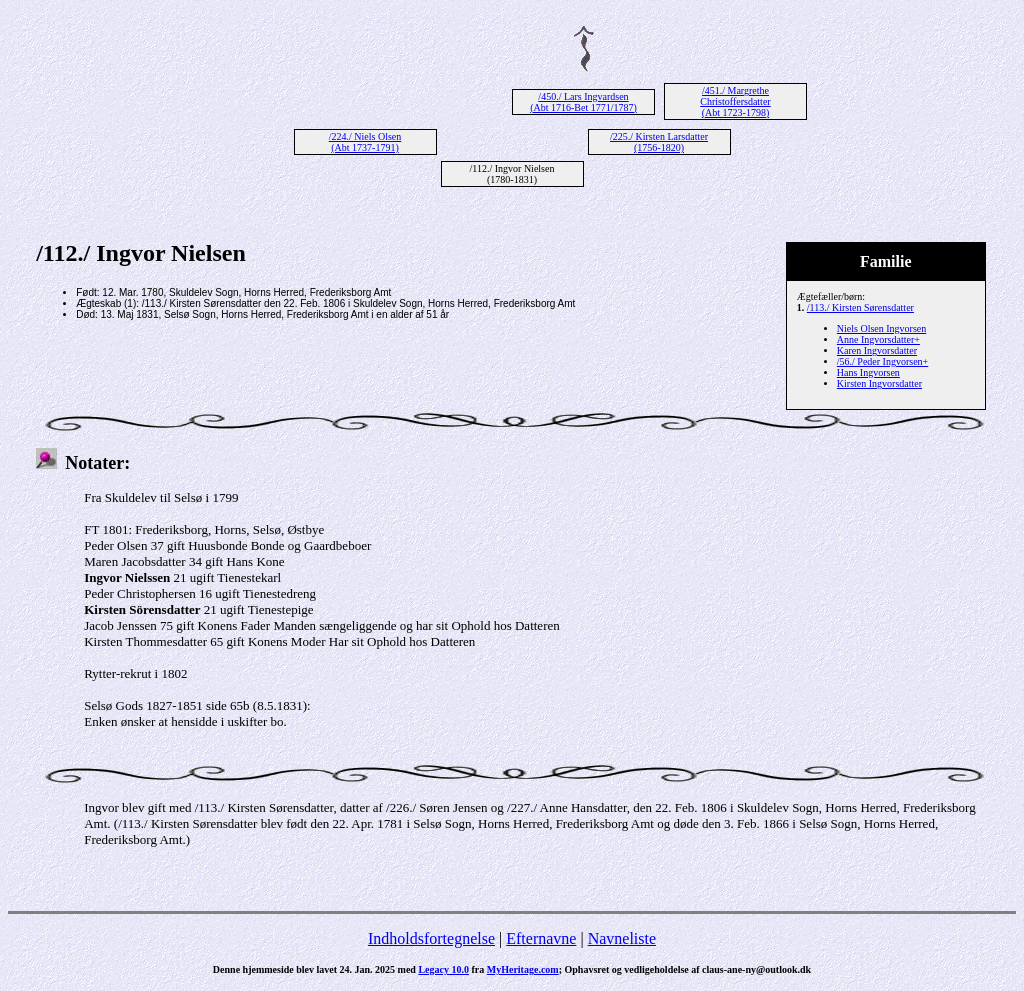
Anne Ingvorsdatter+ (878, 339)
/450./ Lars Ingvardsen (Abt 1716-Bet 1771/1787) (583, 102)
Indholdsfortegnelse (431, 938)
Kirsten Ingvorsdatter (879, 383)
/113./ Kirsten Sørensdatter (860, 307)
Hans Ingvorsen (868, 372)
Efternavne (541, 938)
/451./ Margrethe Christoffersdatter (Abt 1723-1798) (735, 101)
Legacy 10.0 (443, 969)
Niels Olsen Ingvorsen (881, 328)
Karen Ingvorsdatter (877, 350)
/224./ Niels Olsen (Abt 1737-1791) (365, 142)
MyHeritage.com (523, 969)
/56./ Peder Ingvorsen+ (882, 361)
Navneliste (622, 938)
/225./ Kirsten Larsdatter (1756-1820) (659, 142)
